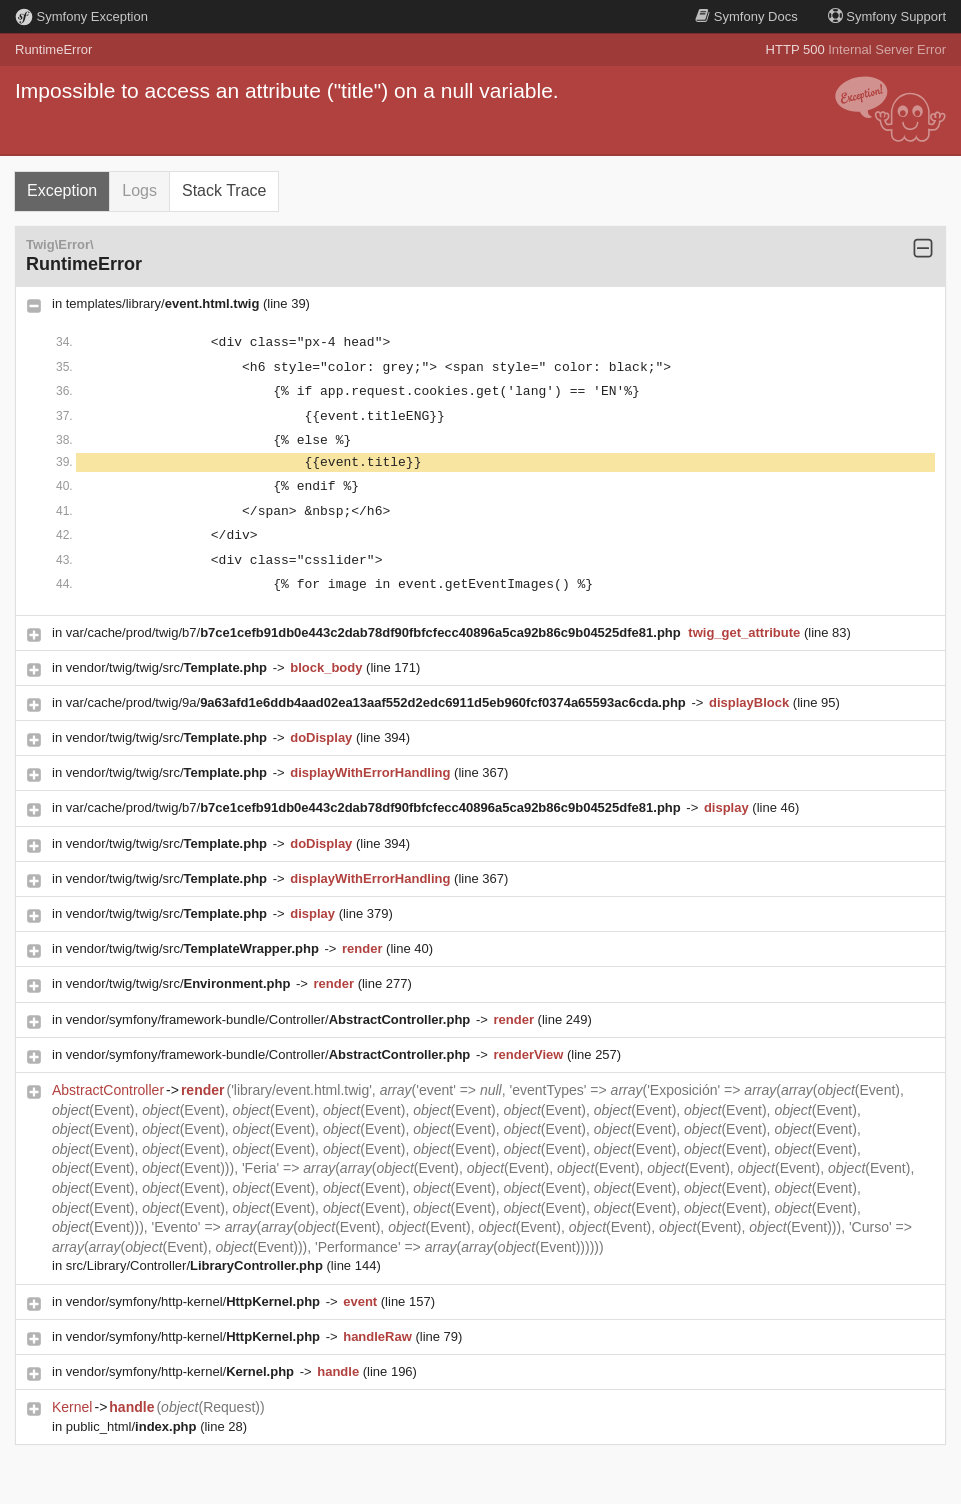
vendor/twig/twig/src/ (168, 667)
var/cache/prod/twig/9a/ (378, 702)
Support (887, 16)
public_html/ (133, 1426)
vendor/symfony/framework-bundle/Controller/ (270, 1019)
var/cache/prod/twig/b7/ (375, 632)
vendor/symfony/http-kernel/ (195, 1301)
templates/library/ (164, 303)
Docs (746, 16)
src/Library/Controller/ (196, 1265)
